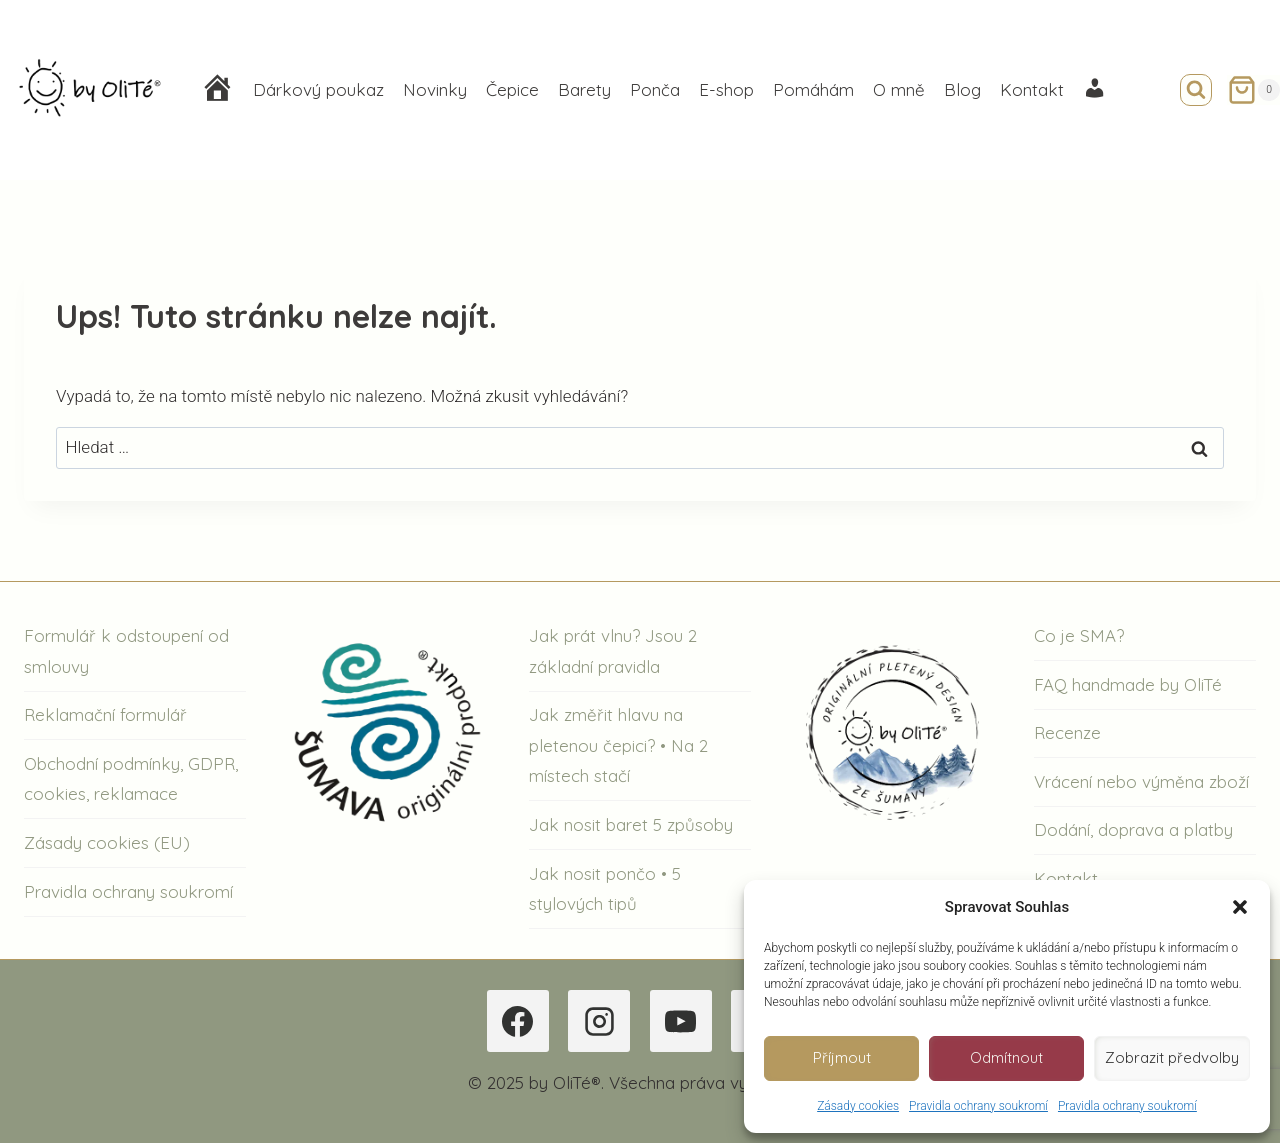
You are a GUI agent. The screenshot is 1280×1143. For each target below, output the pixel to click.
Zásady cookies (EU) (107, 842)
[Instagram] (599, 1021)
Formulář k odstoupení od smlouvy (126, 651)
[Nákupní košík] (1253, 90)
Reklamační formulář (105, 714)
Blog (962, 89)
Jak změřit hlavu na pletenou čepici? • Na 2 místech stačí (618, 745)
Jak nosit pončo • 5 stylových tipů (605, 889)
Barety (584, 89)
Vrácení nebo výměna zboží (1141, 781)
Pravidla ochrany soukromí (978, 1106)
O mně (899, 89)
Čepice (512, 89)
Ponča (655, 89)
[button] (1240, 907)
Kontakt (1032, 89)
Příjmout (842, 1057)
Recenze (1067, 732)
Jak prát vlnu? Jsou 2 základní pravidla (613, 651)
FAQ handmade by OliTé (1128, 684)
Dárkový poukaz (318, 89)
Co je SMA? (1079, 635)
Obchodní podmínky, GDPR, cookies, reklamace (131, 779)
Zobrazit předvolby (1172, 1057)
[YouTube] (681, 1021)
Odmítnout (1006, 1057)
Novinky (435, 89)
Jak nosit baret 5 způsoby (631, 824)
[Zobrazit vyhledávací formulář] (1196, 90)
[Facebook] (518, 1021)
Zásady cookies (858, 1106)
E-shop (726, 89)
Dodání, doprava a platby (1133, 829)
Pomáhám (813, 89)
